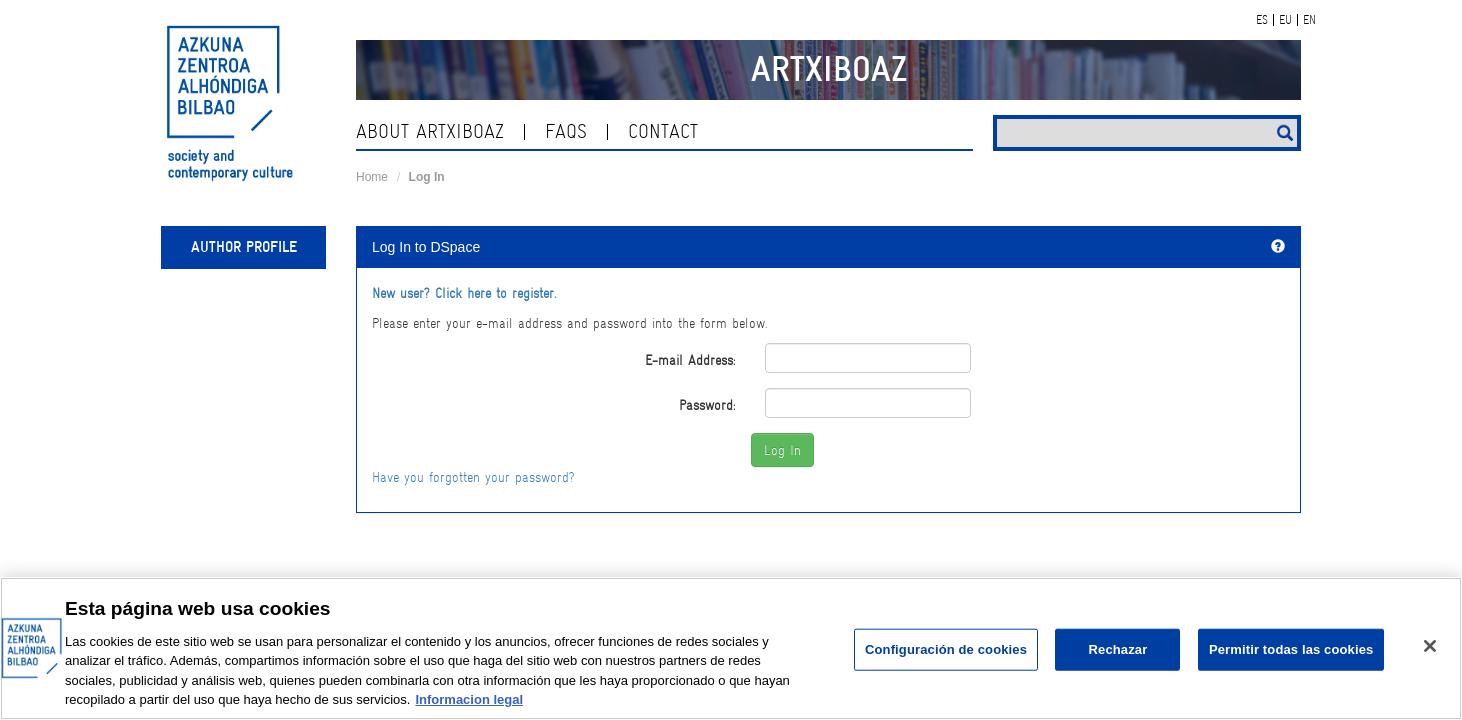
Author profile (244, 247)
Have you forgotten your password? (473, 477)
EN (1309, 20)
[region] (731, 648)
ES (1262, 20)
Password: (707, 405)
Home (372, 177)
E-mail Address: (690, 360)
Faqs (566, 131)
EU (1285, 20)
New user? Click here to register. (464, 293)
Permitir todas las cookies (1291, 649)
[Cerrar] (1430, 646)
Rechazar (1118, 649)
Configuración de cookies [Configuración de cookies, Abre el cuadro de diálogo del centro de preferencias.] (946, 649)
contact (663, 131)
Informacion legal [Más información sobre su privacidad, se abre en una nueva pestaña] (469, 699)
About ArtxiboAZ (430, 131)
